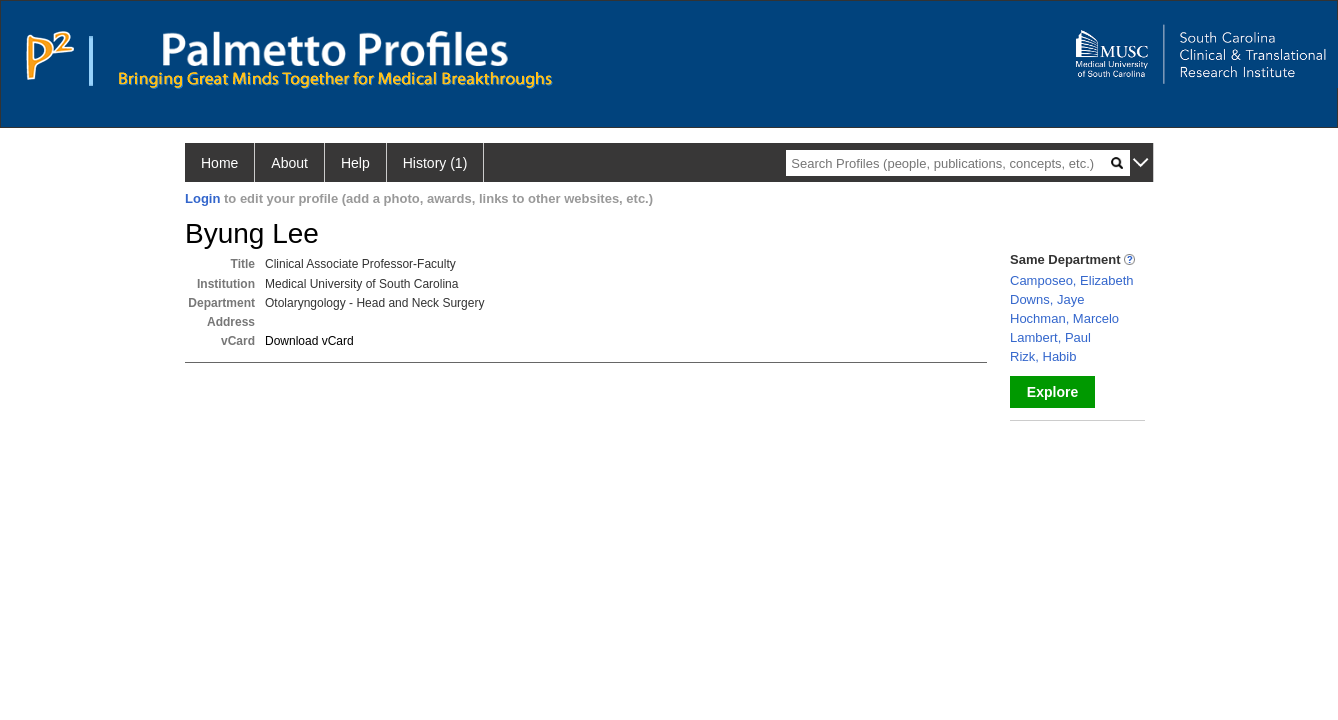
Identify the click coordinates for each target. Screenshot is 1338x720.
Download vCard (309, 341)
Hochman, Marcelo (1064, 318)
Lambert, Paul (1050, 337)
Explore (1052, 392)
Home (219, 163)
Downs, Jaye (1047, 299)
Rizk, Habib (1043, 356)
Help (355, 163)
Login (202, 198)
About (289, 163)
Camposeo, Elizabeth (1072, 280)
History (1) (435, 163)
